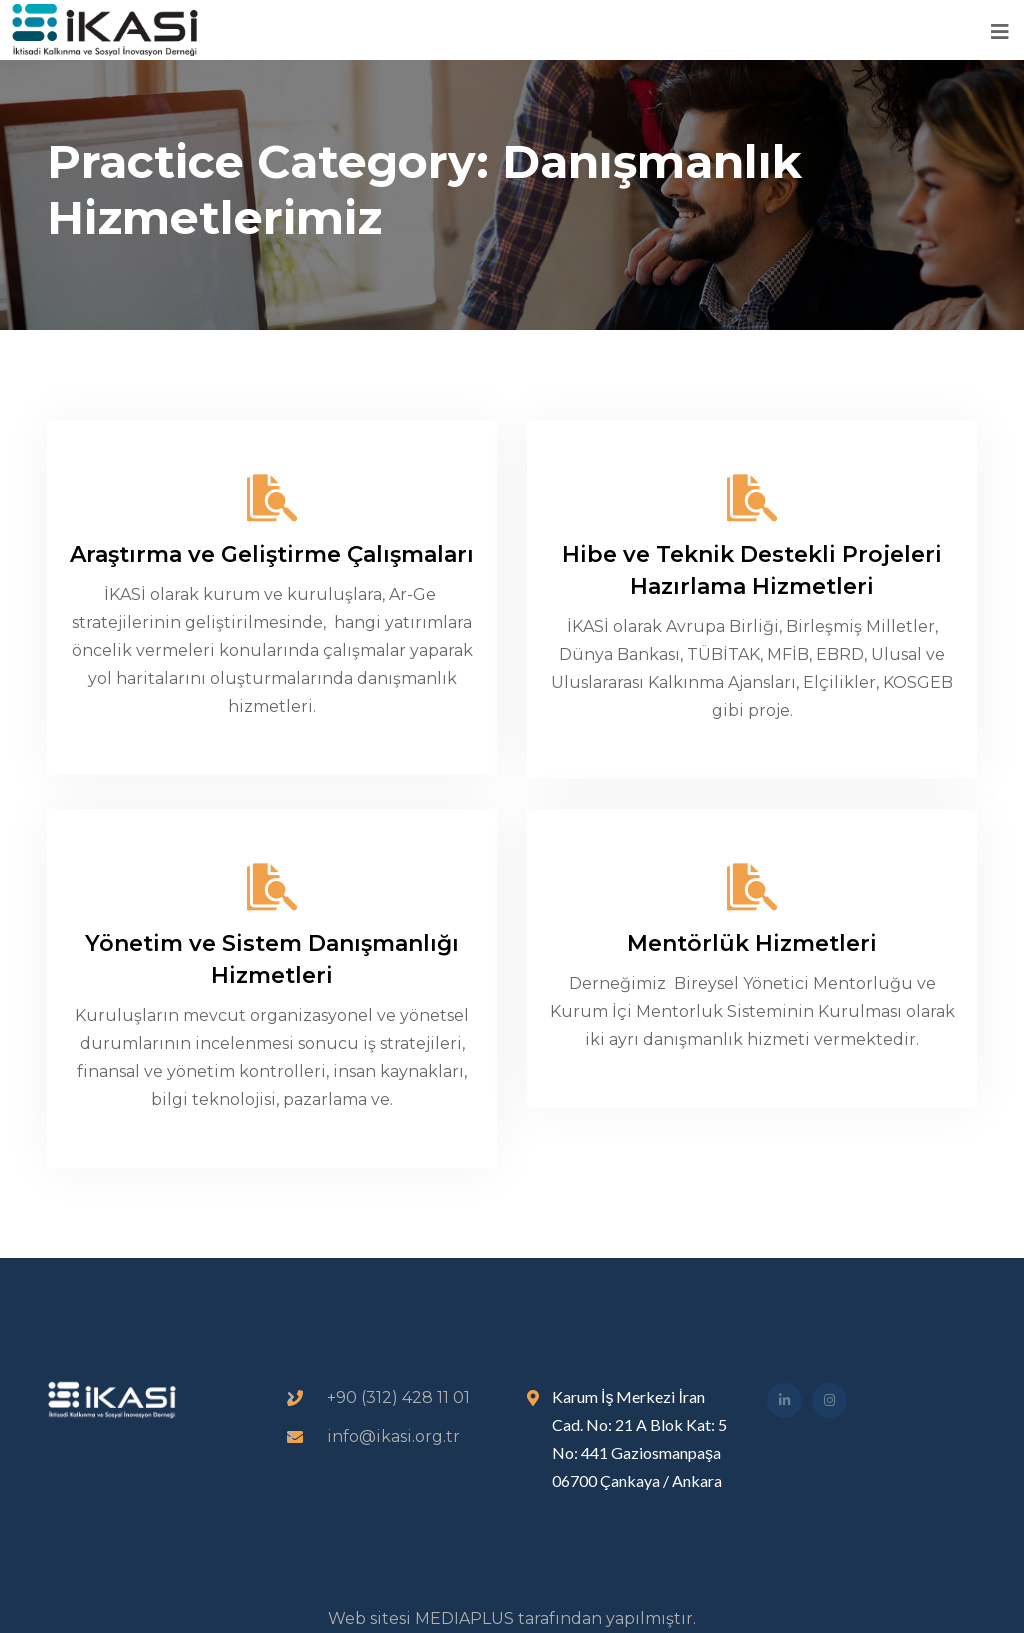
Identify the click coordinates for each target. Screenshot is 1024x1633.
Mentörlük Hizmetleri (752, 943)
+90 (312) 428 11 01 (398, 1397)
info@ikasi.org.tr (393, 1436)
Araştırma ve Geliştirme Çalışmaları (272, 554)
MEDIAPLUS (464, 1618)
